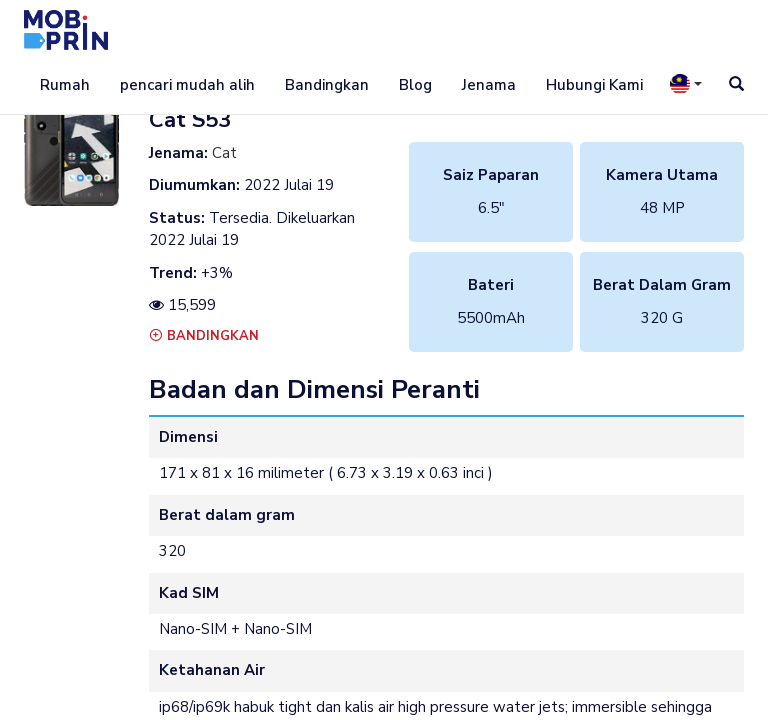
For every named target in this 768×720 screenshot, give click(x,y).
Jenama (489, 85)
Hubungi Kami (594, 85)
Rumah (65, 85)
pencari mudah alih (187, 85)
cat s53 (190, 120)
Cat (224, 153)
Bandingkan (327, 85)
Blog (415, 85)
